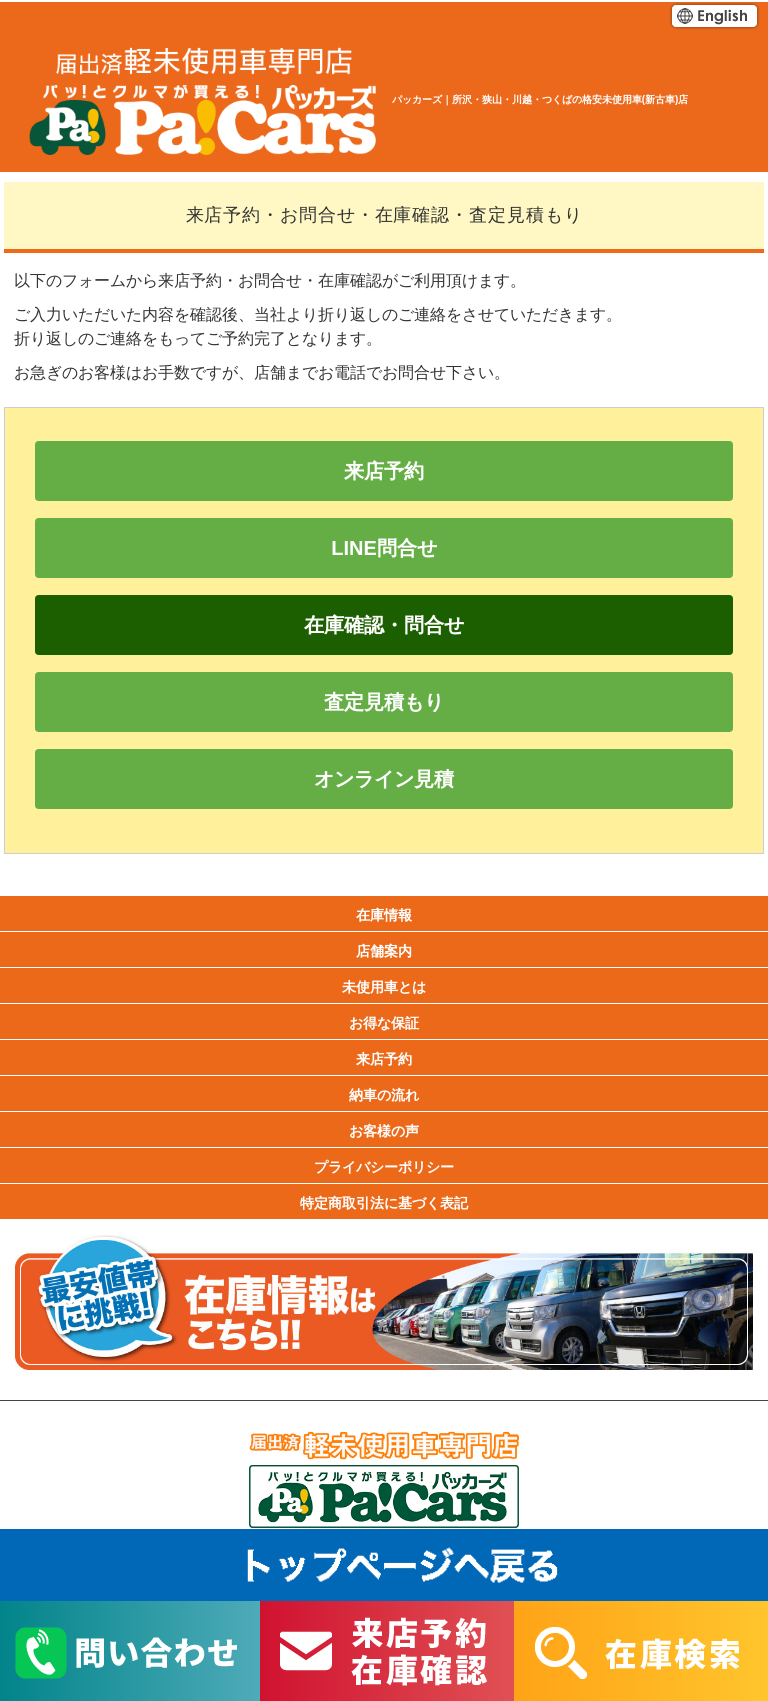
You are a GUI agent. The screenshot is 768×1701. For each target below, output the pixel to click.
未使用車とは (384, 987)
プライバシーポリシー (384, 1167)
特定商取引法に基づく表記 (384, 1203)
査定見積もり (384, 702)
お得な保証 (384, 1023)
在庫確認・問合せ (384, 625)
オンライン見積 (384, 779)
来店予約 (384, 471)
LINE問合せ (384, 548)
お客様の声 (384, 1131)
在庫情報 (384, 915)
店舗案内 (384, 951)
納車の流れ (384, 1095)
